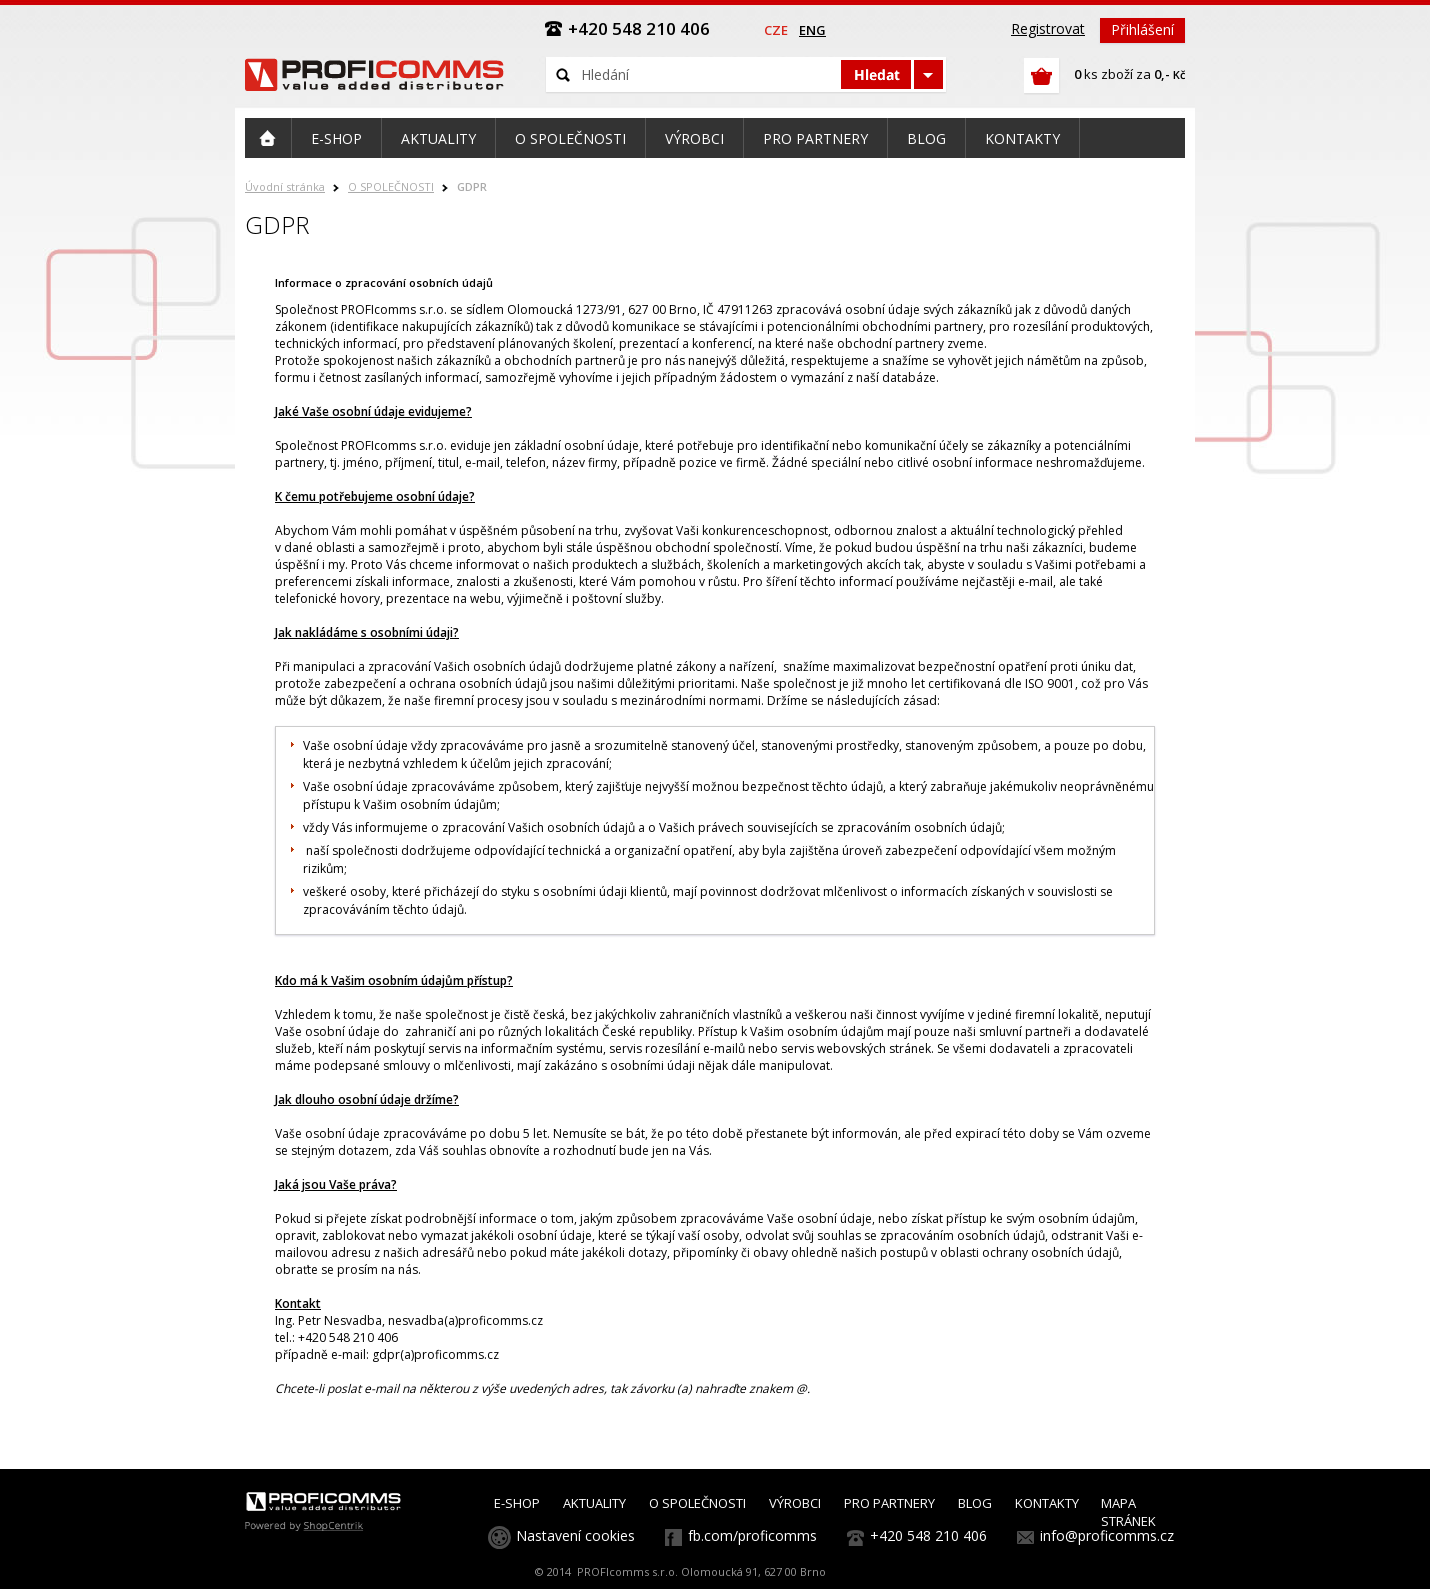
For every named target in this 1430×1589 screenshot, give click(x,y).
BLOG (975, 1503)
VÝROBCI (795, 1503)
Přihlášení (1142, 29)
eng (812, 30)
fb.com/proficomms (752, 1535)
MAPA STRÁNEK (1128, 1512)
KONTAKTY (1047, 1503)
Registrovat (1048, 28)
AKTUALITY (594, 1503)
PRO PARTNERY (889, 1503)
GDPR (472, 186)
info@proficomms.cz (1107, 1535)
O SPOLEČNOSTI (391, 186)
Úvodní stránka (285, 186)
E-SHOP (517, 1503)
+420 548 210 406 (928, 1535)
